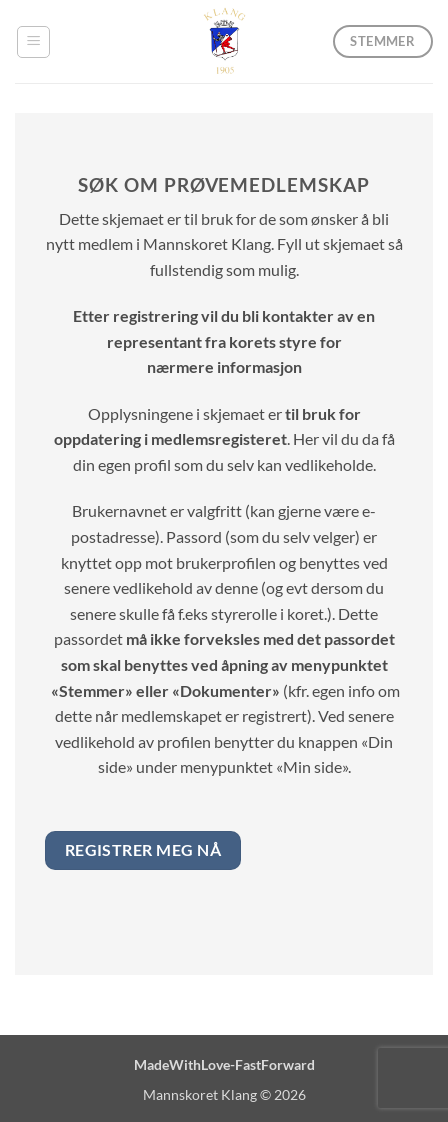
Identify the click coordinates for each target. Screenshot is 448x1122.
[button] (33, 42)
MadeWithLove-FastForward (224, 1064)
